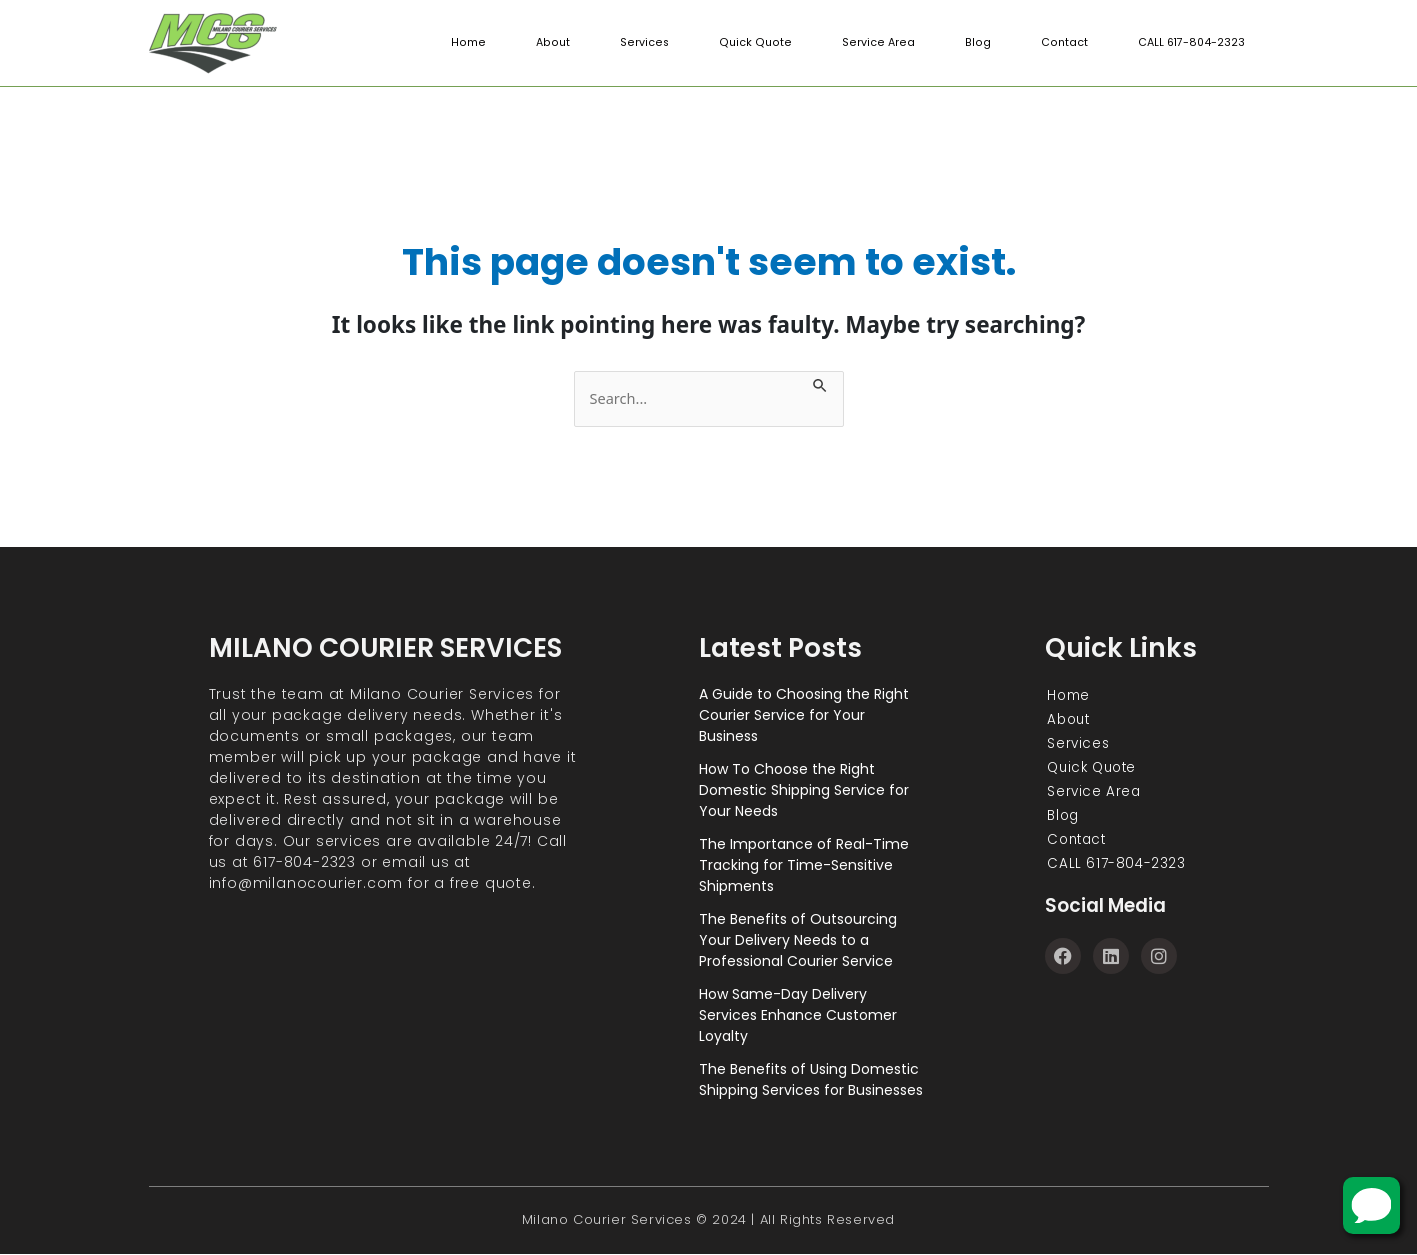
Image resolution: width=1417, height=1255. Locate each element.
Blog (978, 43)
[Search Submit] (828, 382)
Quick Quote (761, 43)
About (563, 43)
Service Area (881, 43)
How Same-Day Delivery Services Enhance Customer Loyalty (798, 1015)
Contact (1063, 43)
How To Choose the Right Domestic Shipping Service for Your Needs (804, 790)
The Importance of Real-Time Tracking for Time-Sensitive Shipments (804, 865)
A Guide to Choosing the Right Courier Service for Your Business (804, 715)
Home (480, 43)
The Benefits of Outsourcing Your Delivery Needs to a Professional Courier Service (798, 940)
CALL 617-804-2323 (1190, 43)
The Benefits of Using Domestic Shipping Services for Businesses (811, 1079)
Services (653, 43)
